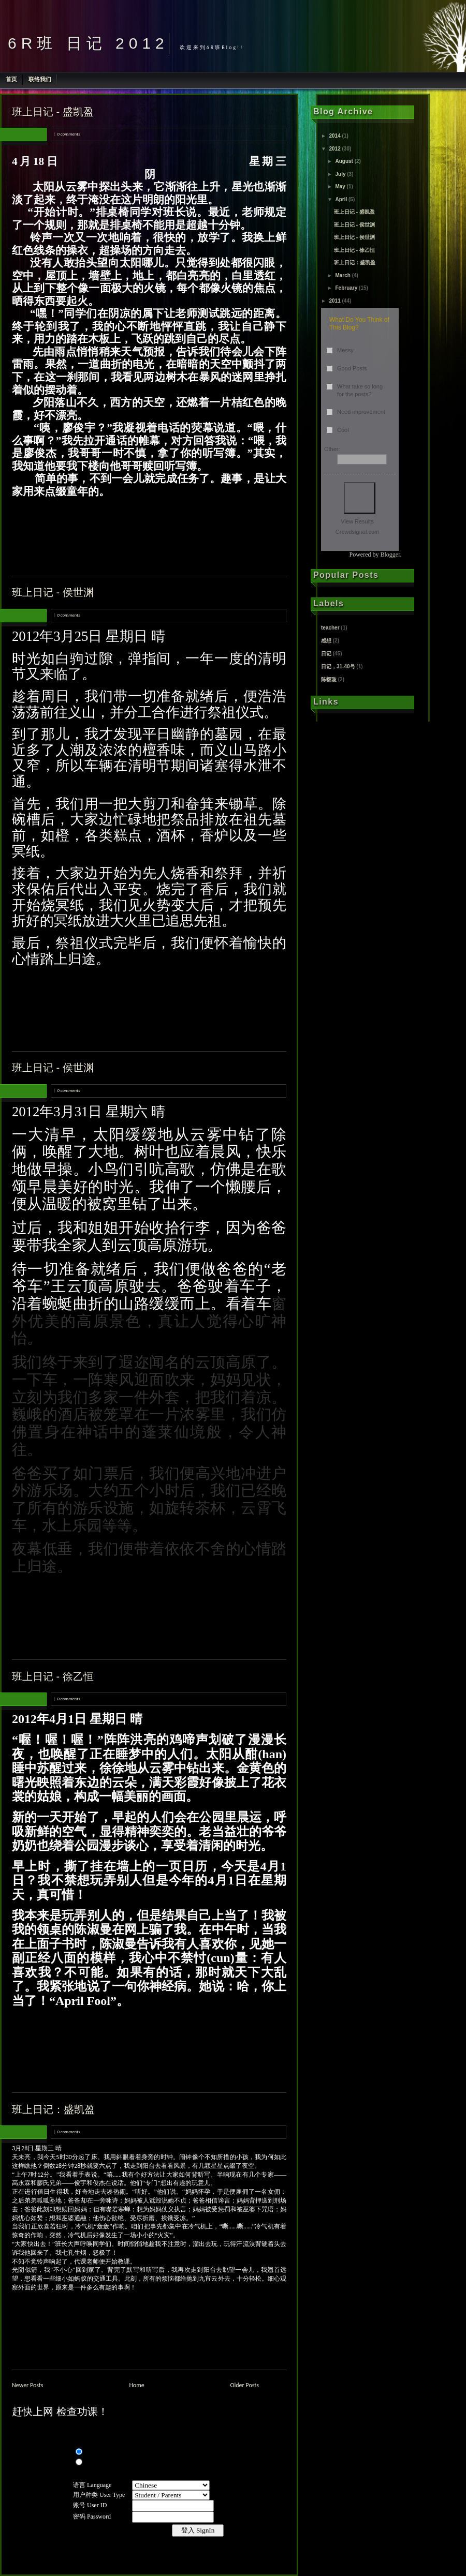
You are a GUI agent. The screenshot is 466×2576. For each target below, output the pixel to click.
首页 (11, 79)
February (346, 288)
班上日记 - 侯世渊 (53, 592)
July (340, 174)
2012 (334, 149)
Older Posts (244, 2385)
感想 (326, 640)
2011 (334, 301)
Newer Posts (27, 2385)
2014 (334, 136)
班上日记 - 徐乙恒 (53, 1676)
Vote (359, 498)
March (342, 275)
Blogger (390, 554)
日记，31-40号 (338, 666)
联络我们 (39, 79)
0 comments (68, 134)
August (344, 161)
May (340, 186)
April (341, 199)
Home (136, 2385)
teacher (330, 628)
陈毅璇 (329, 679)
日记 (326, 653)
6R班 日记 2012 (88, 43)
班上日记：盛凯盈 (53, 2109)
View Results (357, 521)
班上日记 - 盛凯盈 (53, 111)
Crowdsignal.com (357, 532)
